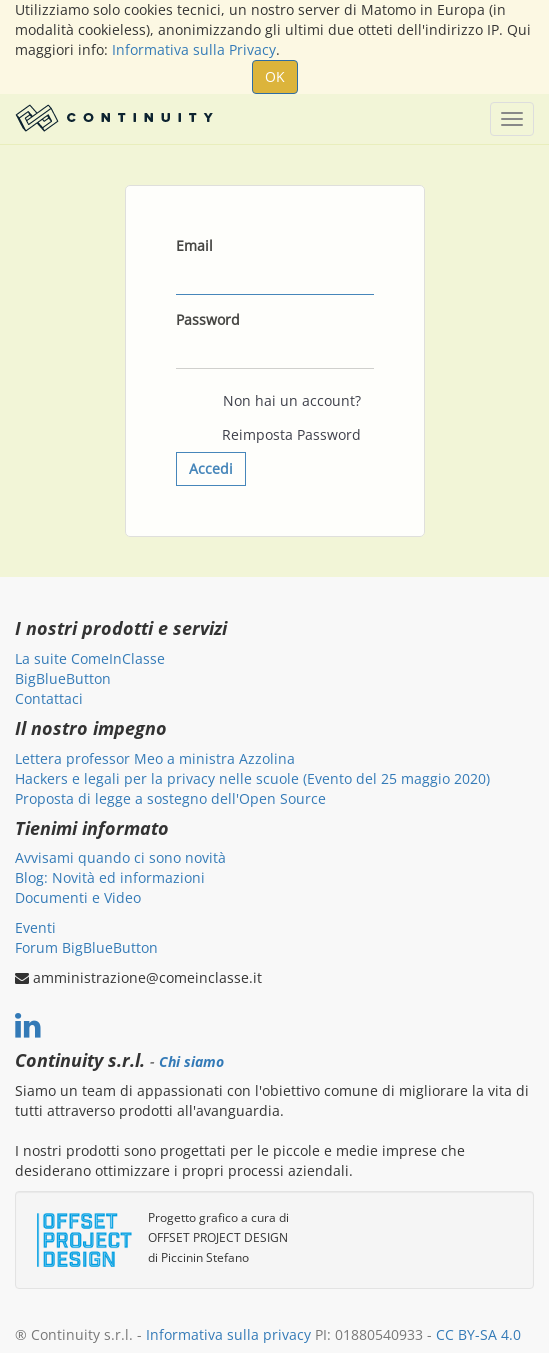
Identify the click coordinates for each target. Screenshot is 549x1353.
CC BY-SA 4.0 (478, 1334)
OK (275, 76)
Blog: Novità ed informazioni (110, 877)
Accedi (211, 468)
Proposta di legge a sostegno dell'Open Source (170, 798)
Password (208, 319)
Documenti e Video (78, 897)
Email (194, 245)
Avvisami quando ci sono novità (120, 857)
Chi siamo (191, 1062)
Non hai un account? (292, 400)
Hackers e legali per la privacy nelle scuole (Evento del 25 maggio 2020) (252, 778)
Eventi (35, 927)
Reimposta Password (291, 434)
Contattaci (49, 698)
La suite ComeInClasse (90, 658)
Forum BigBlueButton (86, 947)
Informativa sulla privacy (228, 1334)
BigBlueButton (63, 678)
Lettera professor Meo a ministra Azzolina (155, 758)
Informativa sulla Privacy (194, 49)
